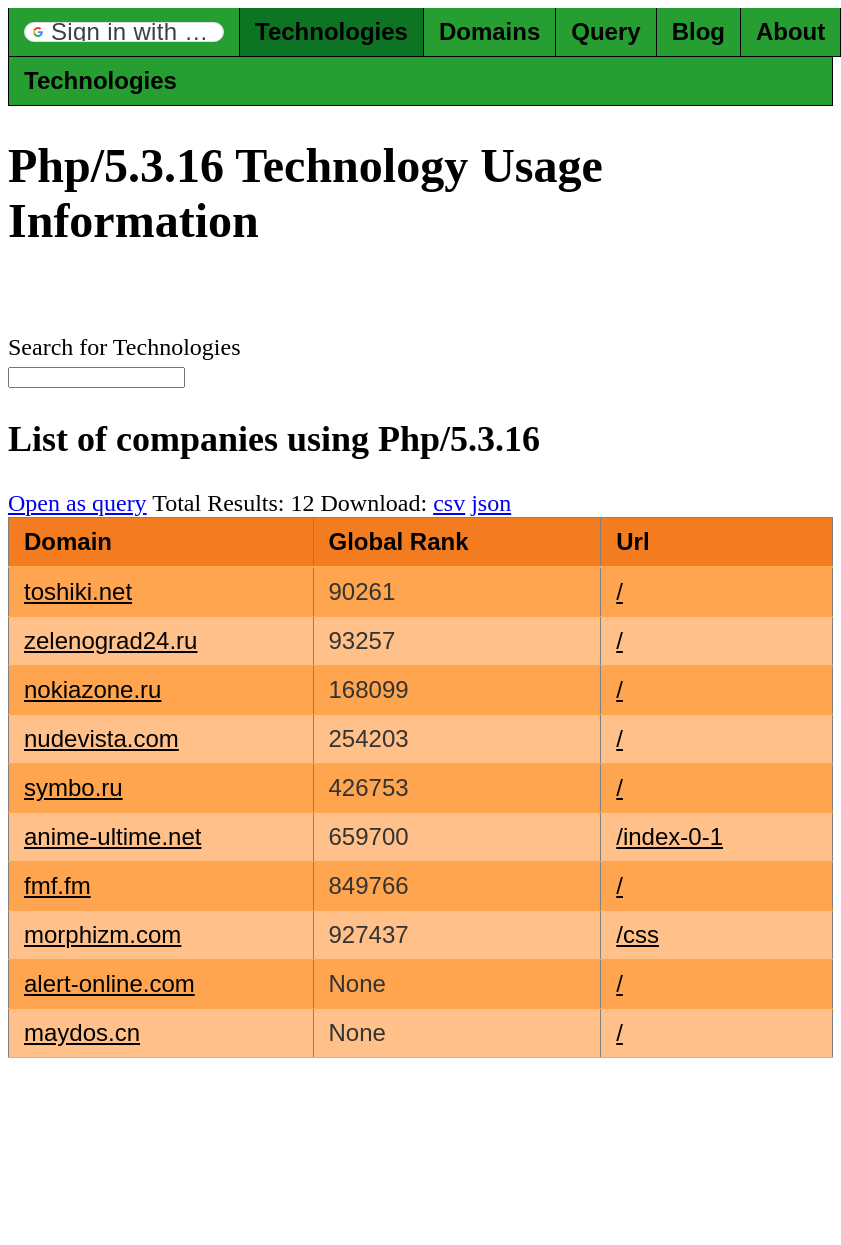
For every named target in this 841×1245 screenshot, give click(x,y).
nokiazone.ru (92, 689)
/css (637, 934)
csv (449, 503)
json (491, 503)
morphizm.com (102, 934)
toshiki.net (78, 591)
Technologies (331, 31)
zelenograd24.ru (110, 640)
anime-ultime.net (112, 836)
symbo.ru (73, 787)
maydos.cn (82, 1032)
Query (605, 31)
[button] (124, 32)
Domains (489, 31)
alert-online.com (109, 983)
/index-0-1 (669, 836)
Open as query (77, 503)
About (790, 31)
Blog (698, 31)
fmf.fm (57, 885)
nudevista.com (101, 738)
